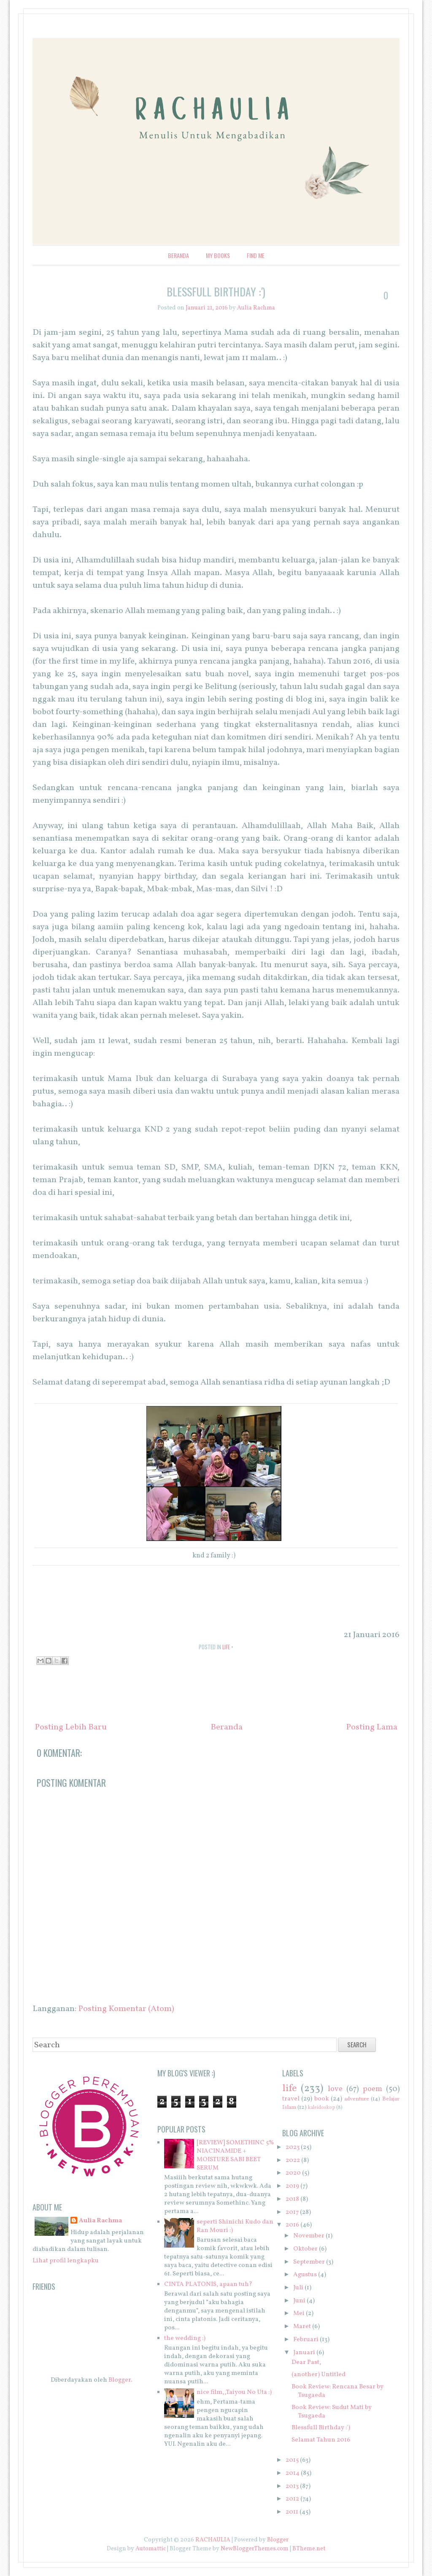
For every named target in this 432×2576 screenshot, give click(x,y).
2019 (292, 2186)
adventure (356, 2099)
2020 (293, 2173)
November (308, 2236)
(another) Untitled (319, 2374)
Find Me (256, 255)
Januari (304, 2352)
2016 (292, 2225)
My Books (218, 255)
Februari (306, 2339)
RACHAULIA (212, 2540)
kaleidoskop (321, 2107)
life (226, 1647)
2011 (292, 2512)
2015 (292, 2460)
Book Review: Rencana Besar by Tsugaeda (337, 2391)
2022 (293, 2160)
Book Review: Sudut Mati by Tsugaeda (332, 2411)
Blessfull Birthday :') (216, 291)
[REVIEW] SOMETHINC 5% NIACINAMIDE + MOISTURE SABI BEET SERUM (235, 2155)
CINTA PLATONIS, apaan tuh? (208, 2284)
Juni (299, 2300)
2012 (292, 2499)
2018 (292, 2199)
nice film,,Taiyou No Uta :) (234, 2392)
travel (291, 2099)
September (309, 2262)
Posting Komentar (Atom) (126, 2009)
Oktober (305, 2249)
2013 (292, 2486)
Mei (299, 2313)
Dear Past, (306, 2362)
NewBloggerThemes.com (255, 2549)
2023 (293, 2147)
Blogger (119, 2380)
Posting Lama (371, 1727)
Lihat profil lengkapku (65, 2260)
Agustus (305, 2274)
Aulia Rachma (100, 2221)
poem (372, 2089)
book (321, 2099)
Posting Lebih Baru (71, 1727)
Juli (298, 2287)
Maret (302, 2326)
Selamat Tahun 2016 (321, 2440)
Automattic (150, 2549)
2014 (293, 2473)
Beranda (178, 255)
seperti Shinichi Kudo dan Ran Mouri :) (235, 2226)
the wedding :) (184, 2338)
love (335, 2089)
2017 (292, 2212)
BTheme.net (308, 2549)
